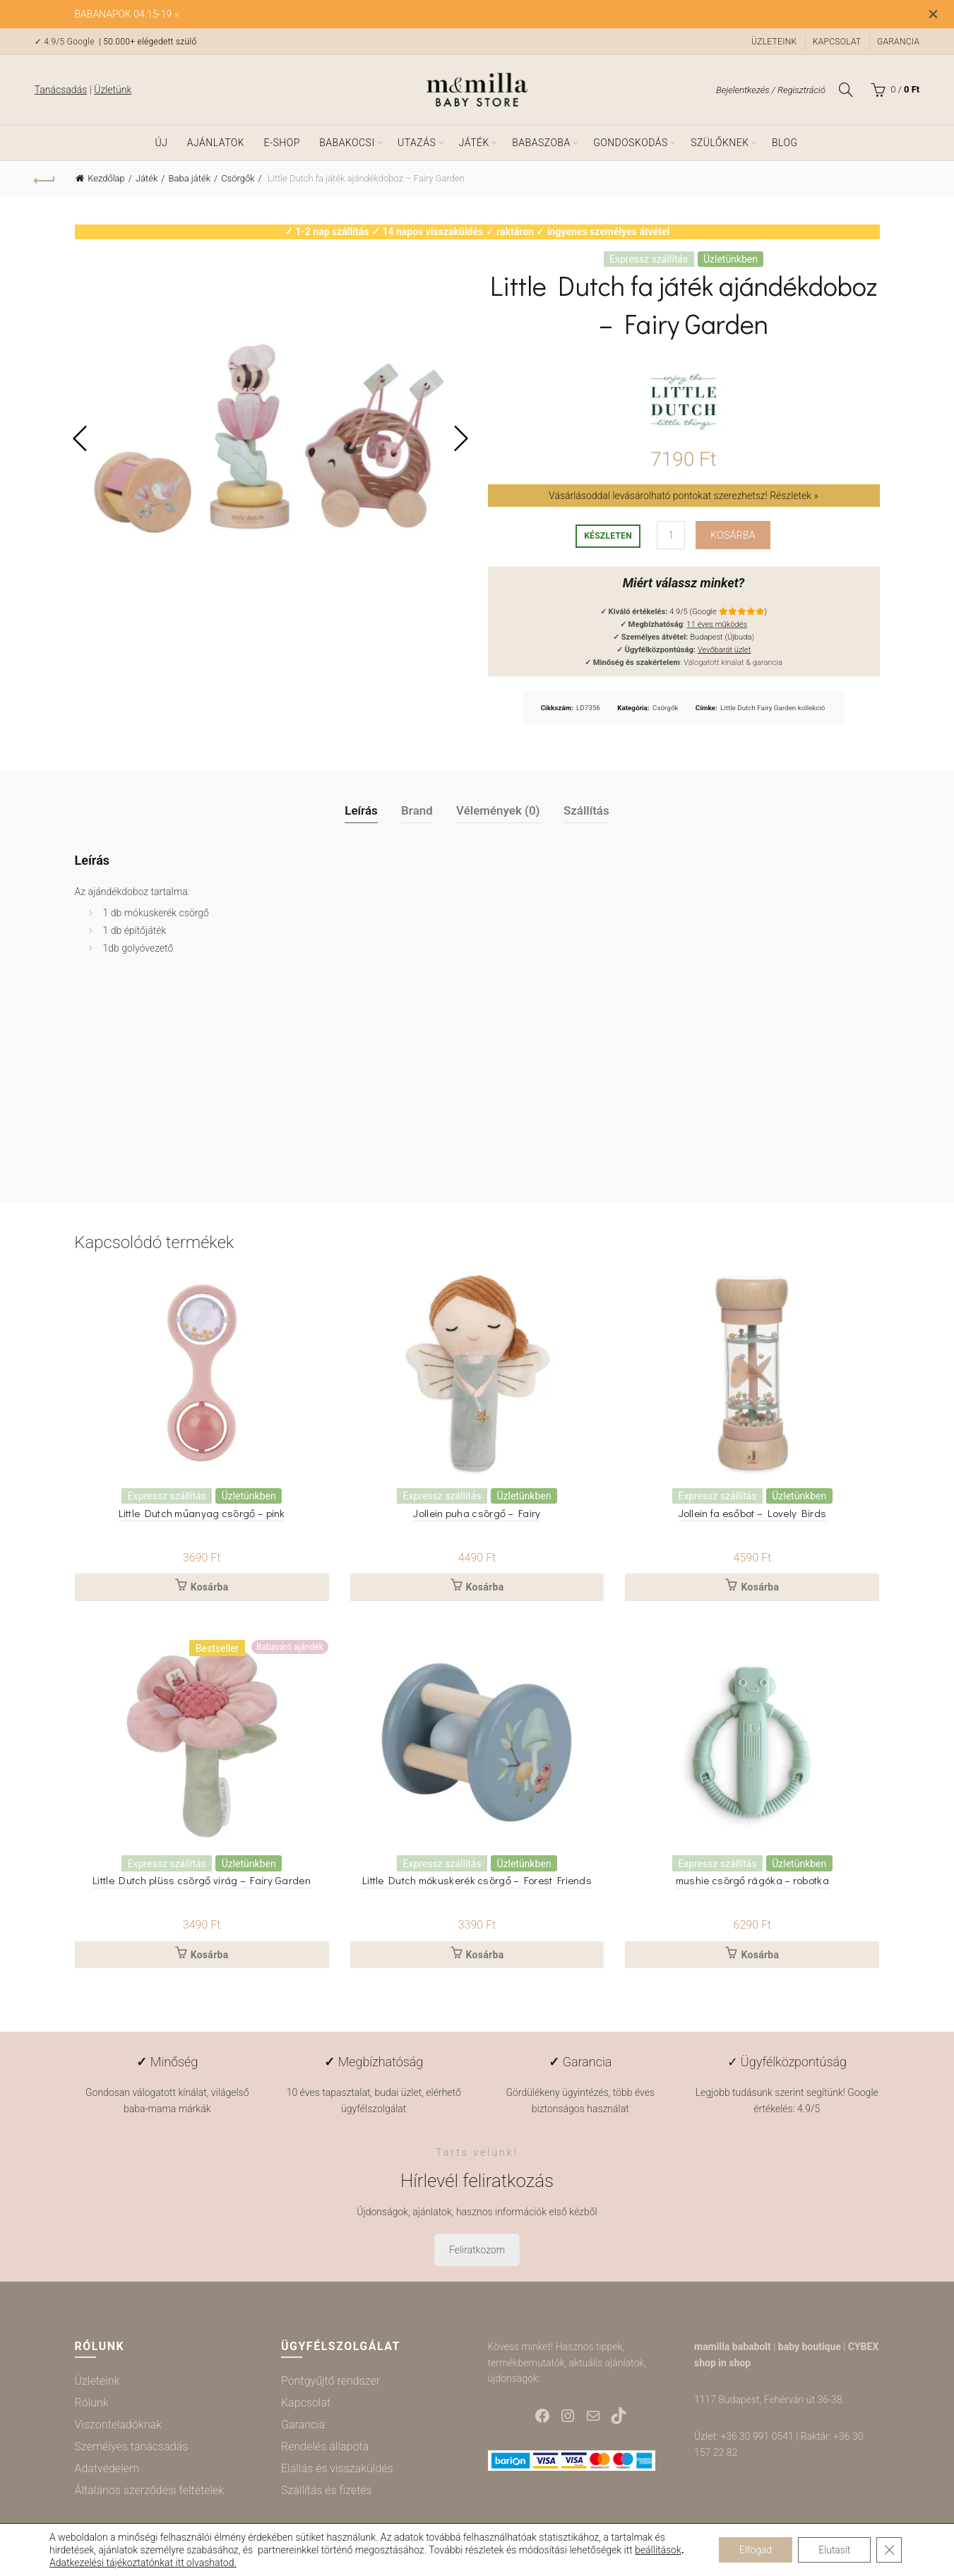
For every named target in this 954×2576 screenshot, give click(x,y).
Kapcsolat (837, 42)
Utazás (417, 142)
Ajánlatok (215, 142)
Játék (474, 142)
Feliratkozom (477, 2250)
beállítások (658, 2550)
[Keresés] (846, 89)
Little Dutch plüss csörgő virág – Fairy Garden (202, 1880)
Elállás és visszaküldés (337, 2468)
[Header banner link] (456, 14)
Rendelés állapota (325, 2446)
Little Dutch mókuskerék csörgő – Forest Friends (477, 1880)
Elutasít (833, 2550)
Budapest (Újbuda (720, 637)
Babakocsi (346, 142)
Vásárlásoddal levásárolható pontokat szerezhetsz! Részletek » (683, 495)
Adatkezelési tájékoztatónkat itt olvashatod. (148, 2562)
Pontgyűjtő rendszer (330, 2381)
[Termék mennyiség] (671, 535)
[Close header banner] (933, 14)
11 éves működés (716, 624)
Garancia (898, 42)
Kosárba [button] (210, 1587)
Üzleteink (774, 42)
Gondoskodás (630, 142)
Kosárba (732, 535)
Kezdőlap (106, 178)
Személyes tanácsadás (132, 2446)
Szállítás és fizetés (326, 2490)
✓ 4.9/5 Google (66, 42)
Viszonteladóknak (118, 2424)
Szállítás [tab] (586, 810)
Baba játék (189, 178)
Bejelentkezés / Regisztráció (770, 90)
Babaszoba (541, 142)
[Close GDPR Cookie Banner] (889, 2550)
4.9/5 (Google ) (718, 611)
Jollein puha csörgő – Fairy (476, 1513)
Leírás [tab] (361, 810)
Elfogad (753, 2550)
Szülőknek (720, 142)
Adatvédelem (107, 2468)
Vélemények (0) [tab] (498, 810)
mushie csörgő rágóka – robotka (752, 1880)
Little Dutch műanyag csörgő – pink (201, 1513)
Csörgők (237, 178)
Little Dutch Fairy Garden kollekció (772, 708)
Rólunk (92, 2402)
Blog (785, 142)
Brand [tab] (417, 810)
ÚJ (161, 142)
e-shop (282, 142)
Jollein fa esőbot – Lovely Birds (753, 1513)
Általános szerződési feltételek (150, 2490)
